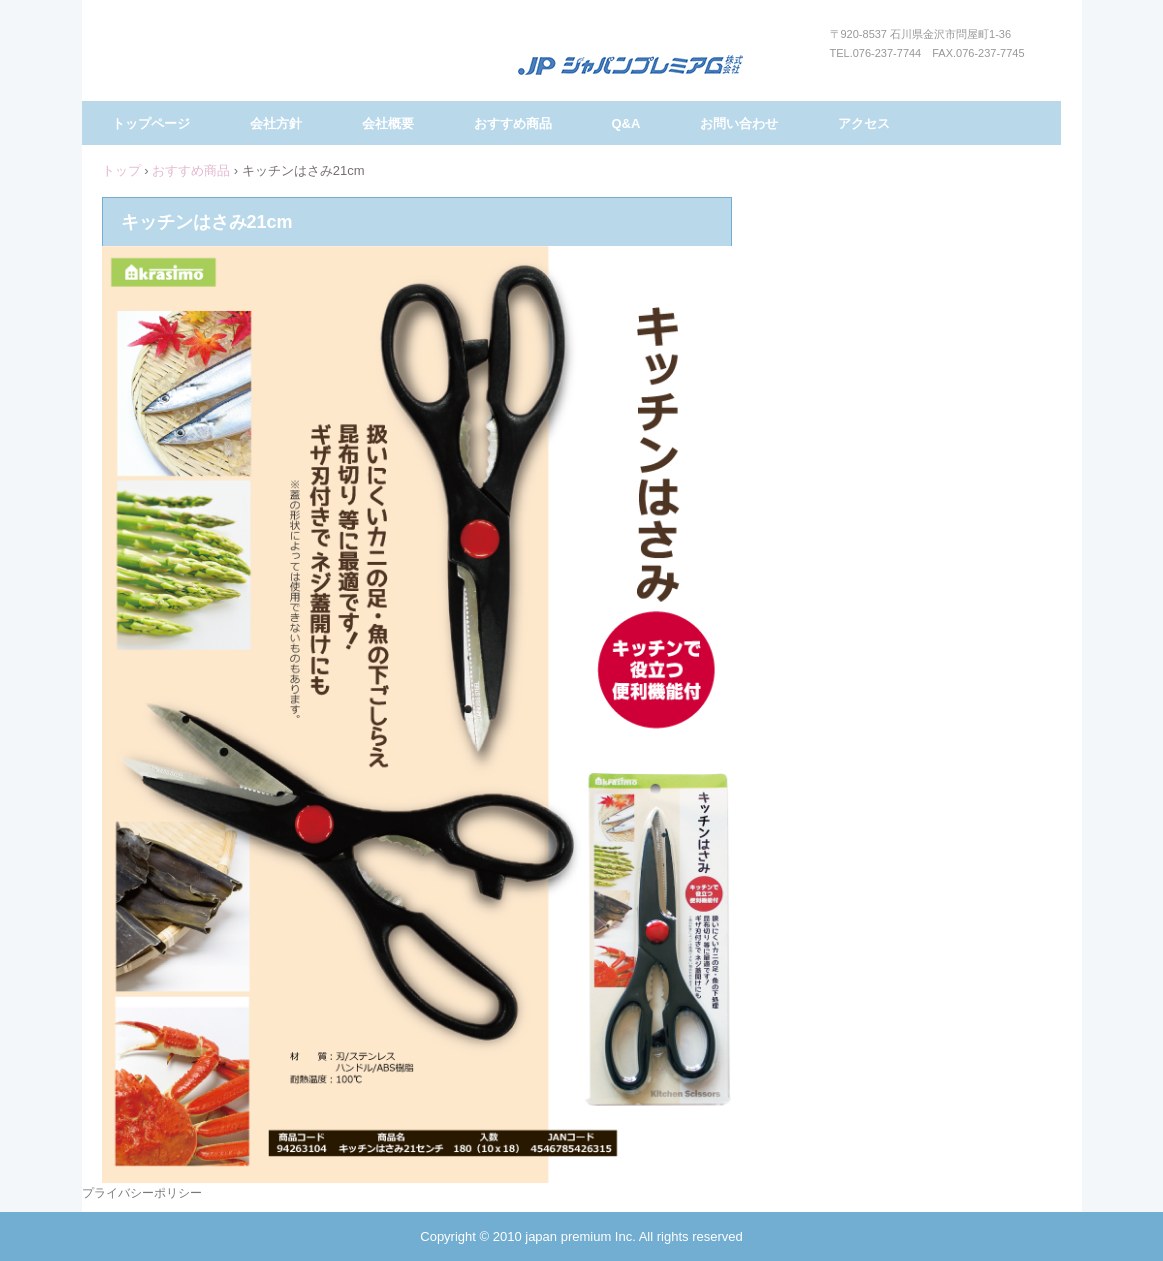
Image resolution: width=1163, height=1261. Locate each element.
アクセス (864, 123)
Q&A (626, 123)
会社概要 (388, 123)
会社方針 (276, 123)
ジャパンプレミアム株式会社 (630, 66)
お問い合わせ (739, 123)
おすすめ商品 (513, 123)
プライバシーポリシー (142, 1193)
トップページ (151, 123)
